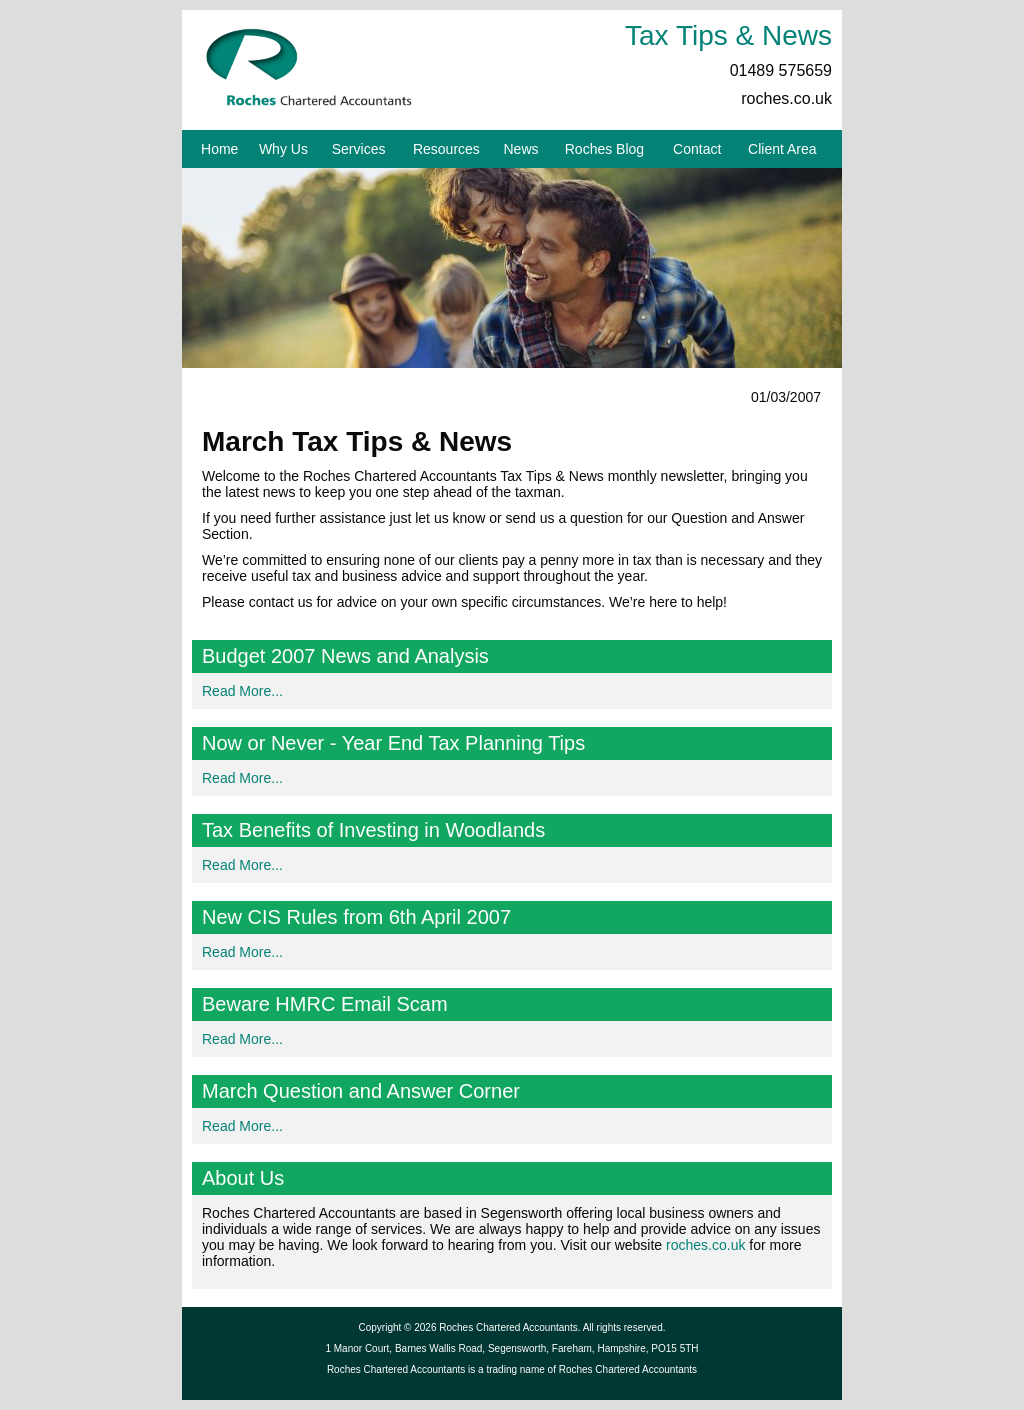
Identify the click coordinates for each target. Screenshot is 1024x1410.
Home (219, 149)
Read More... (242, 691)
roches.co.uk (786, 98)
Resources (446, 149)
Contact (697, 149)
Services (359, 149)
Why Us (283, 149)
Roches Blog (604, 149)
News (521, 149)
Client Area (782, 149)
